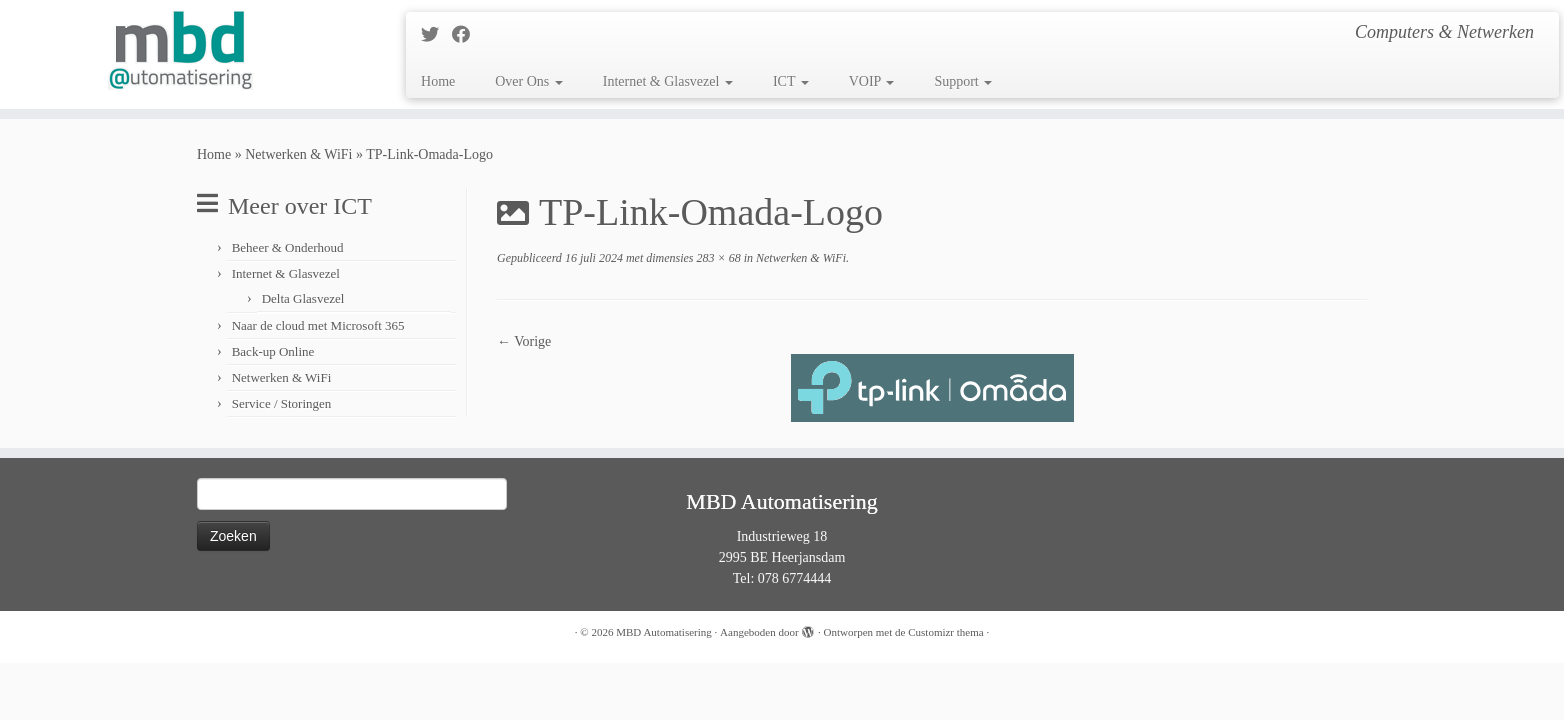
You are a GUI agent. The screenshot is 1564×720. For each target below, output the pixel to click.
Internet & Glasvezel (668, 81)
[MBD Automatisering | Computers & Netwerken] (180, 50)
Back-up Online (273, 351)
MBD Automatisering (664, 632)
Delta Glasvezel (303, 298)
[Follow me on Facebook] (467, 35)
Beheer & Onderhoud (288, 247)
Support (963, 81)
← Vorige (524, 341)
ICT (791, 81)
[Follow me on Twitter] (436, 35)
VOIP (872, 81)
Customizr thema (945, 632)
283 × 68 (717, 258)
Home (438, 81)
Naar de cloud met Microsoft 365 (318, 325)
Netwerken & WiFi (298, 154)
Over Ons (529, 81)
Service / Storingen (282, 403)
